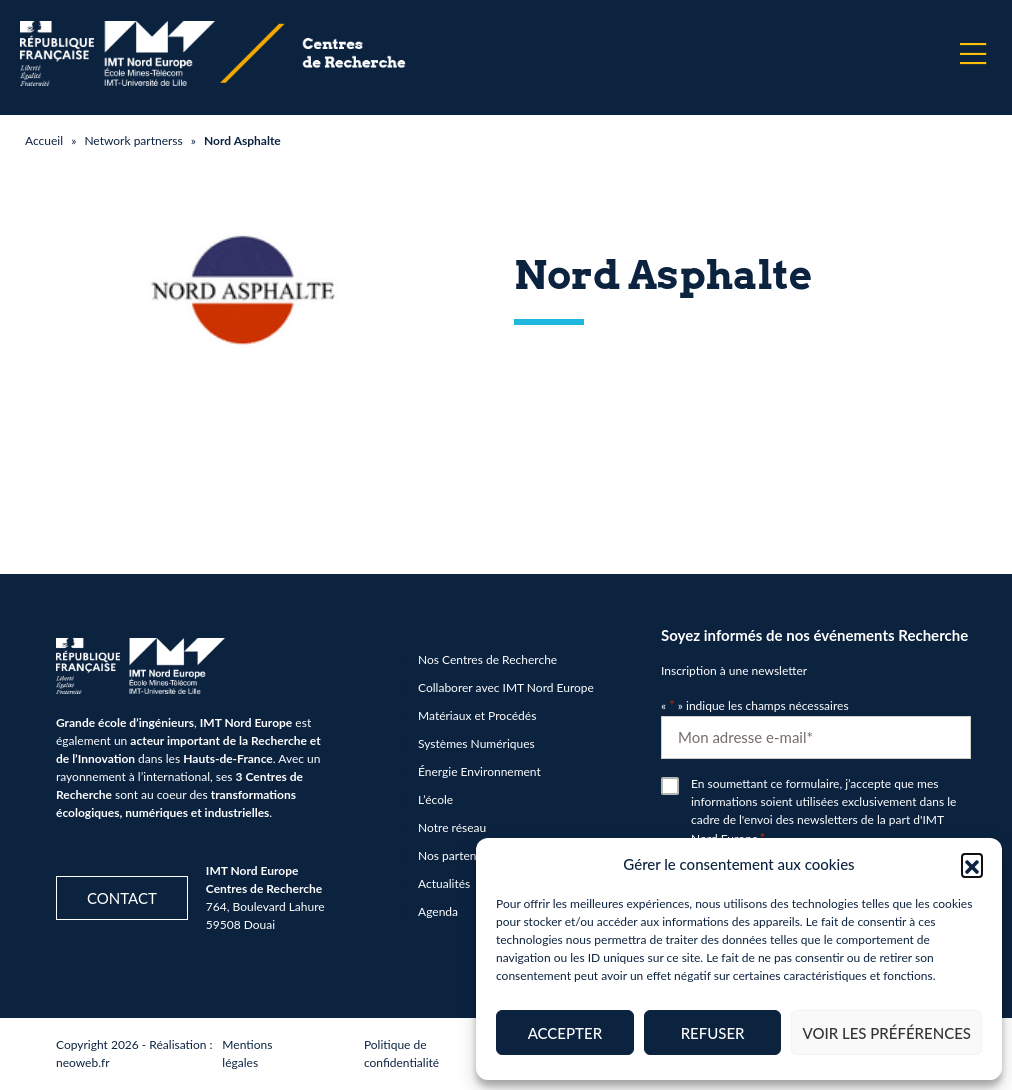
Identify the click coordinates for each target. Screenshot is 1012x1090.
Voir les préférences (886, 1033)
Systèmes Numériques (476, 743)
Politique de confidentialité (401, 1053)
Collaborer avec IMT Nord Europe (506, 687)
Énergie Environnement (479, 771)
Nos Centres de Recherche (487, 659)
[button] (972, 864)
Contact (122, 898)
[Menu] (973, 54)
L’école (435, 799)
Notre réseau (452, 827)
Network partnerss (133, 140)
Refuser (713, 1033)
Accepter (565, 1033)
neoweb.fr (83, 1062)
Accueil (44, 140)
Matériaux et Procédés (477, 715)
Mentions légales (247, 1053)
